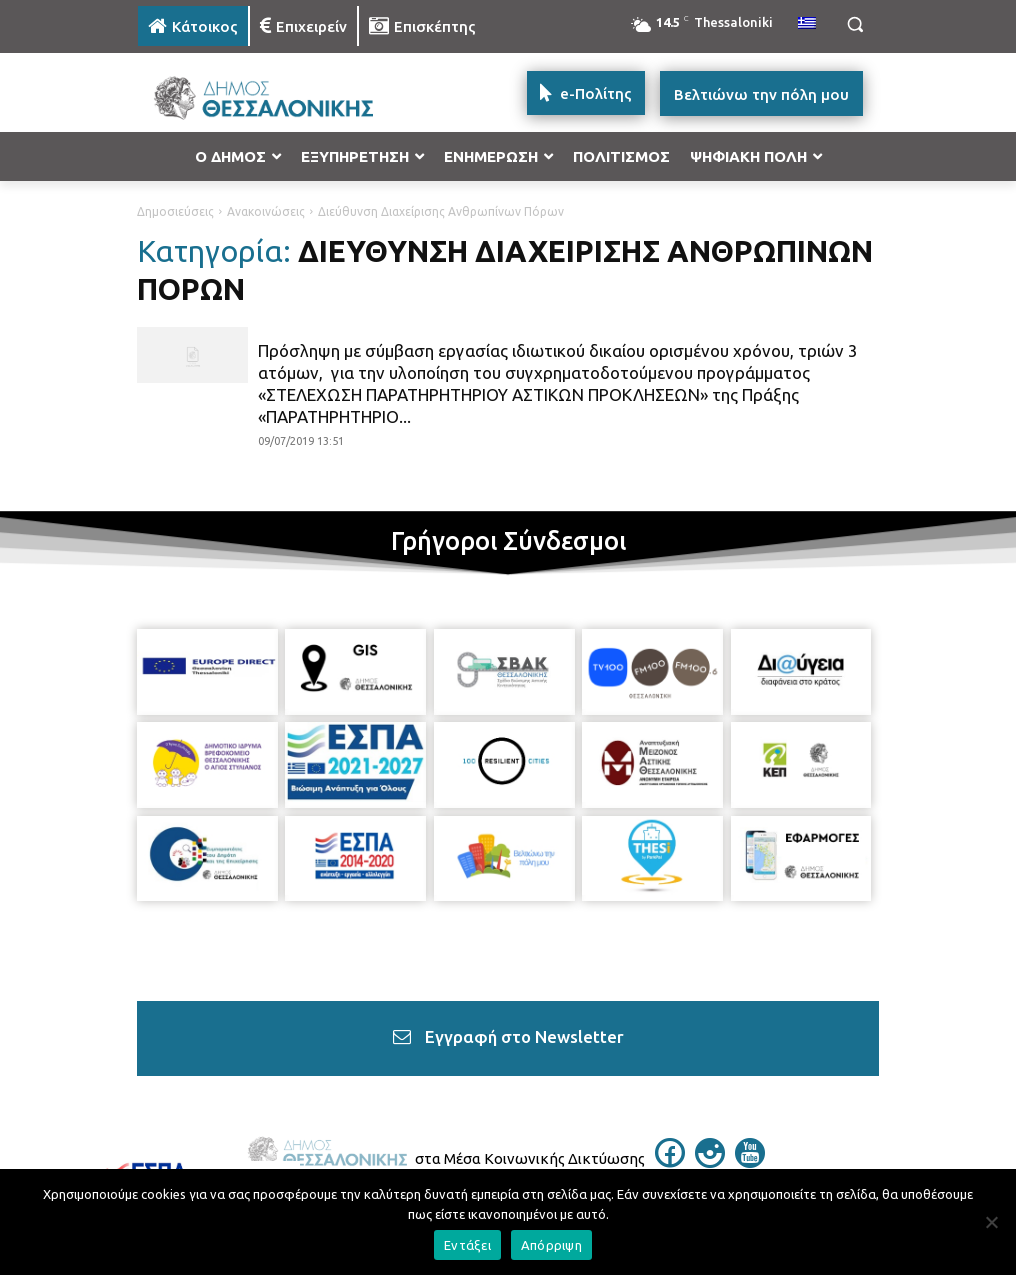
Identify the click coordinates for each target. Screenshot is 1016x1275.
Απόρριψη (551, 1245)
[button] (854, 24)
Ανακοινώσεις (266, 211)
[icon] (670, 1162)
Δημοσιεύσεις (175, 211)
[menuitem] (807, 24)
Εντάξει (467, 1245)
